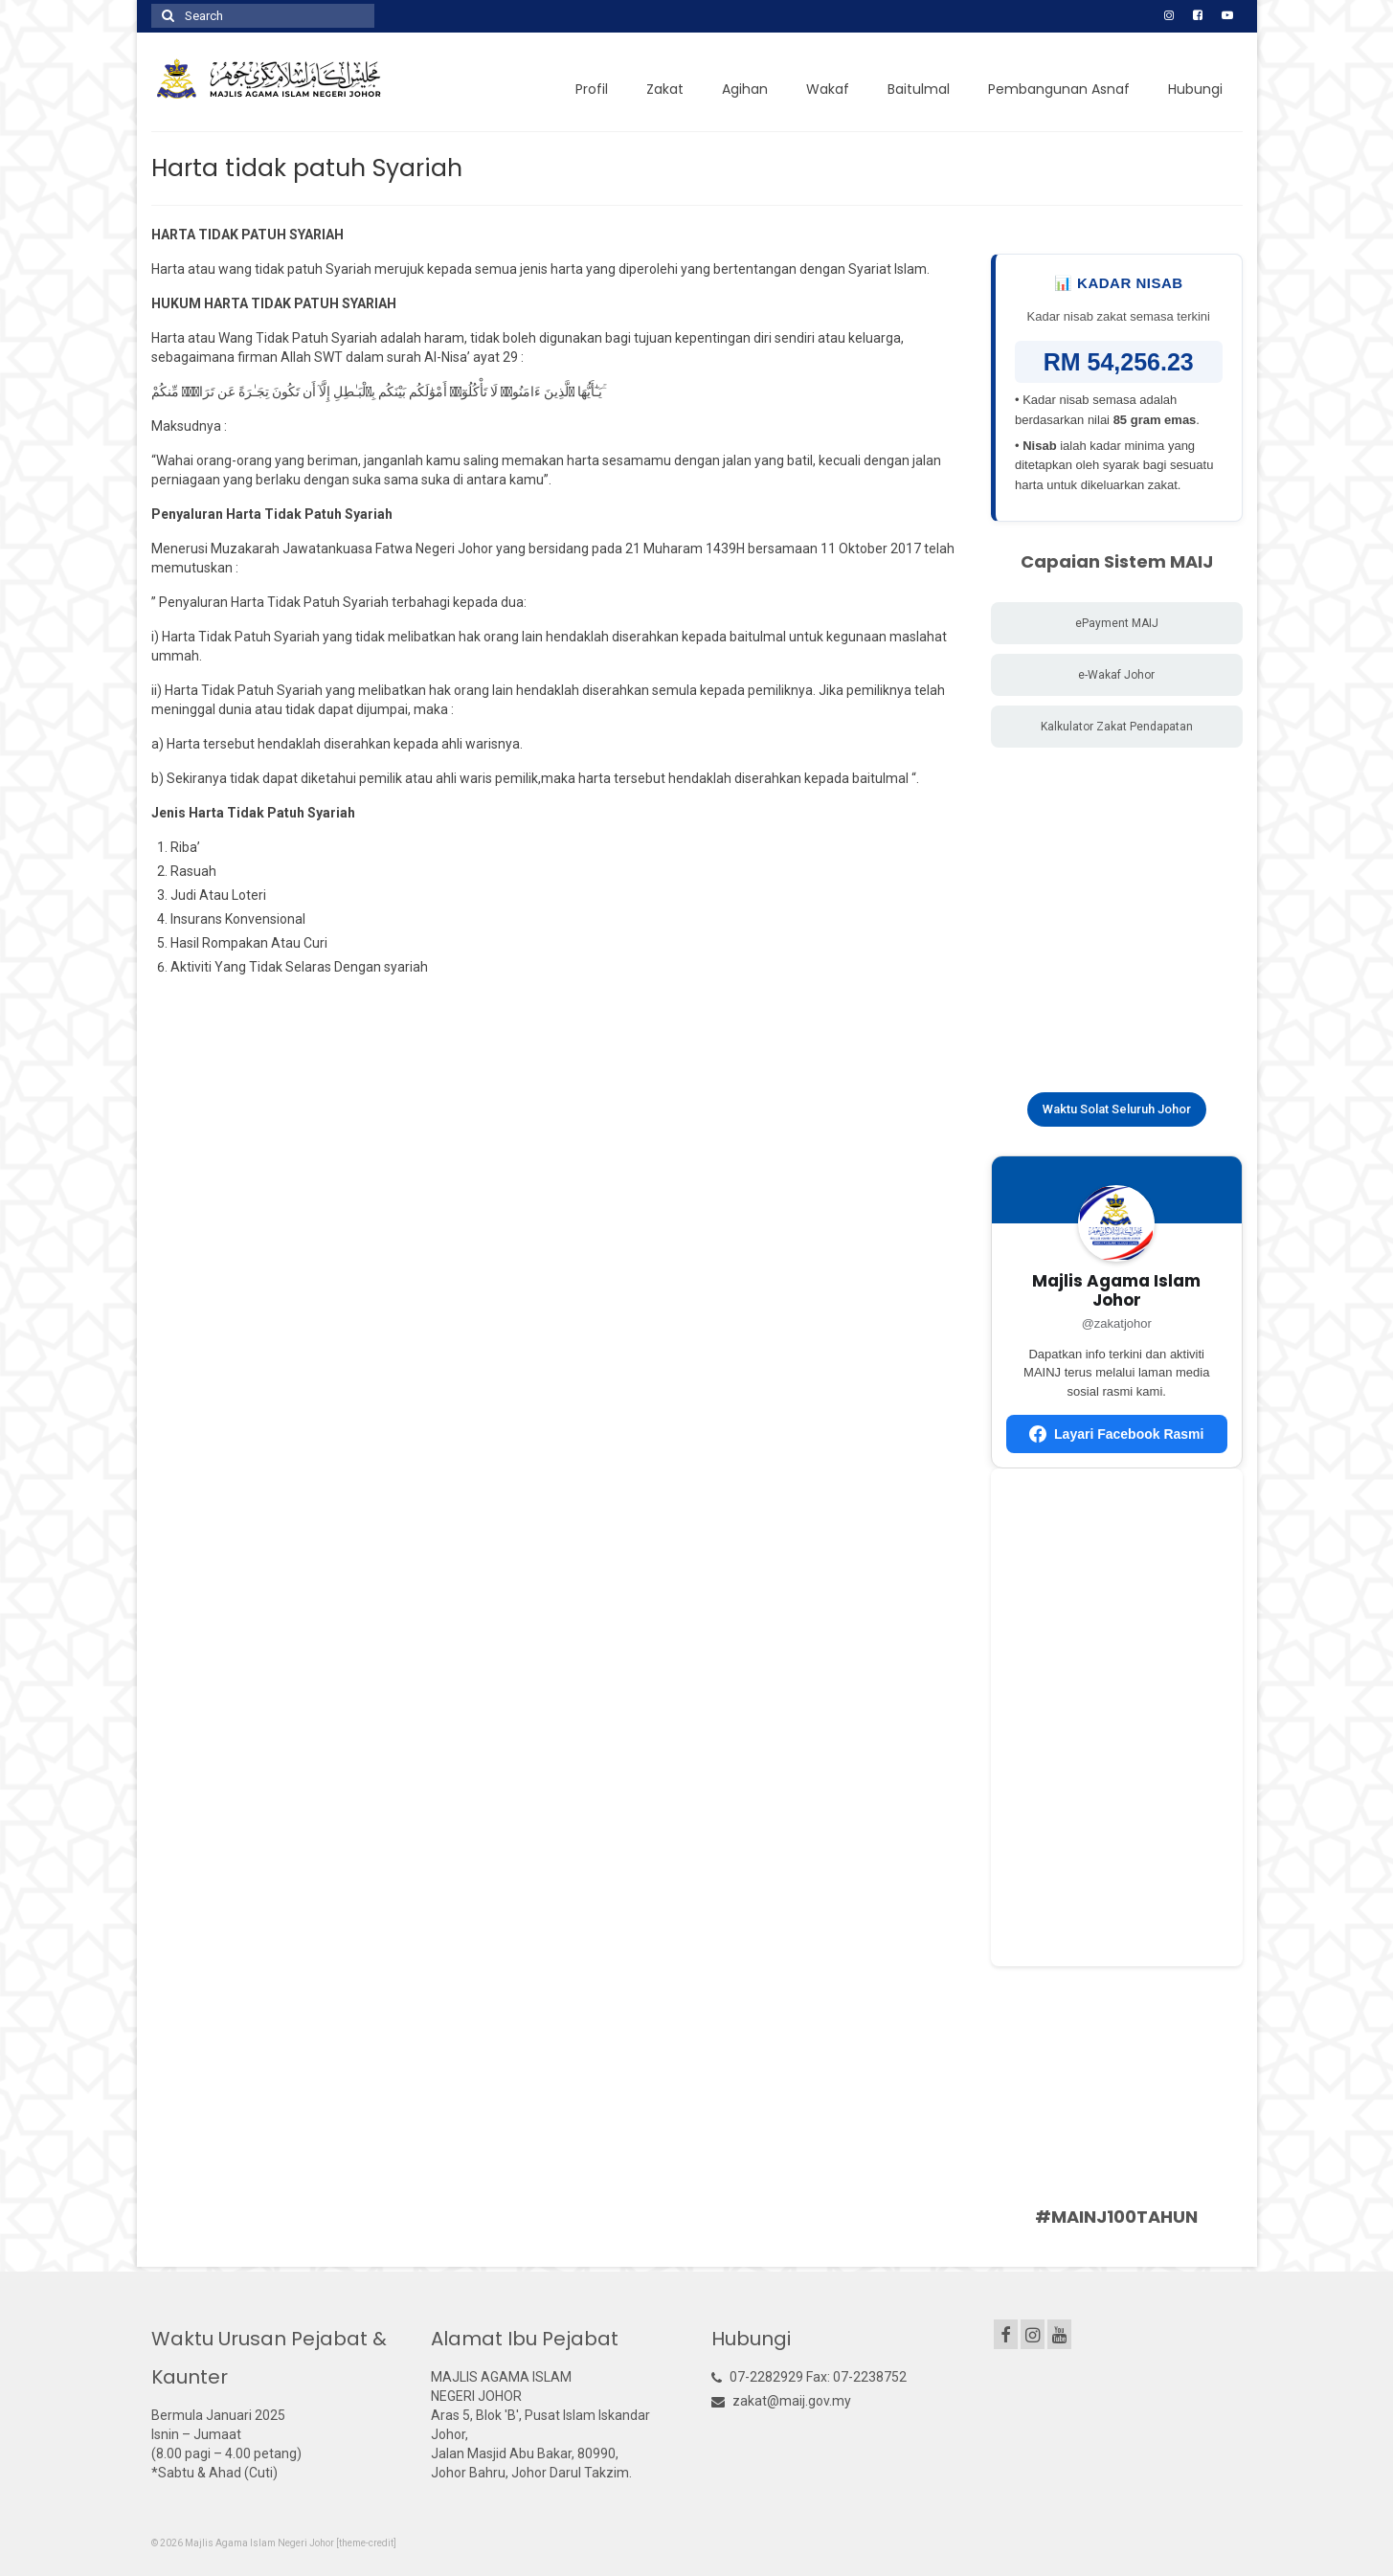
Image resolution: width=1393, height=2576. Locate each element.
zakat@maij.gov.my (781, 2400)
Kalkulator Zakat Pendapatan (1117, 726)
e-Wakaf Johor (1116, 675)
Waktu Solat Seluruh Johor (1117, 1109)
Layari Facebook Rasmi (1116, 1434)
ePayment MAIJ (1116, 623)
